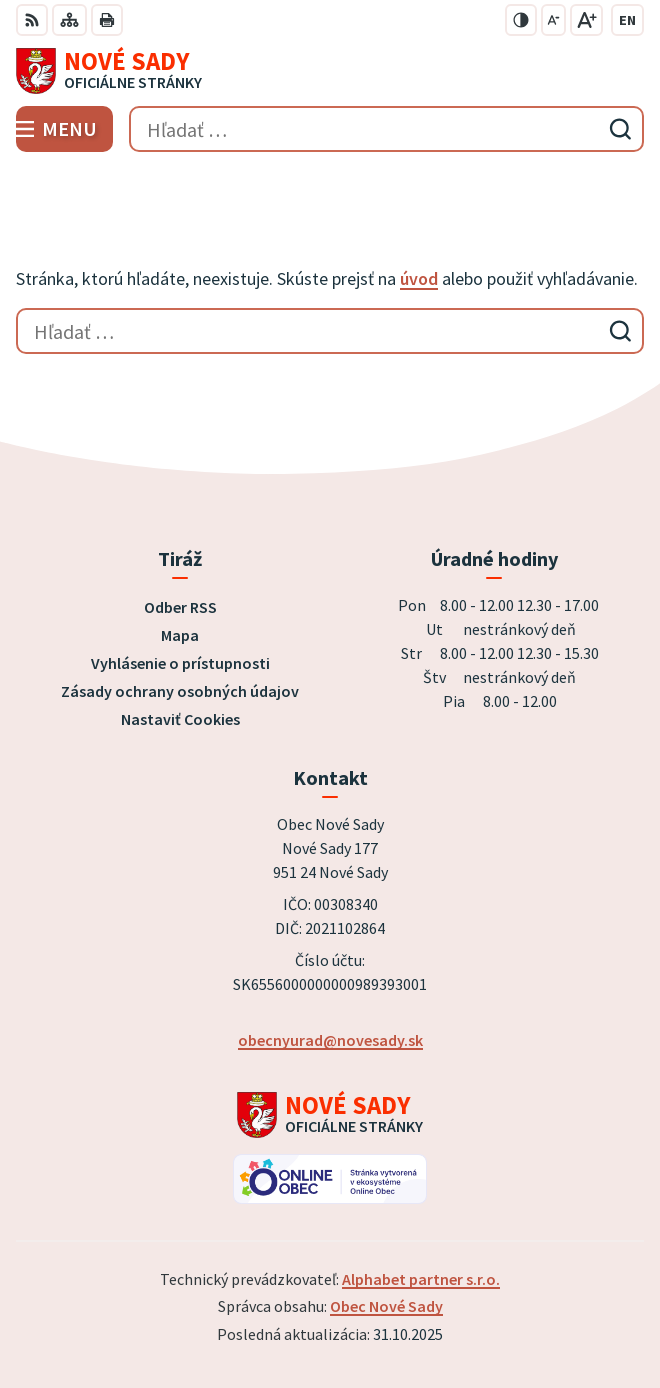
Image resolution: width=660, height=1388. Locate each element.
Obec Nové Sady (386, 1306)
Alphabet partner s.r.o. (421, 1279)
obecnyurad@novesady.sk (330, 1040)
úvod (419, 278)
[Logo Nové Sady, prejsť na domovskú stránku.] (330, 71)
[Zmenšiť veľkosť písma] (553, 20)
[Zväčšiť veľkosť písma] (586, 20)
